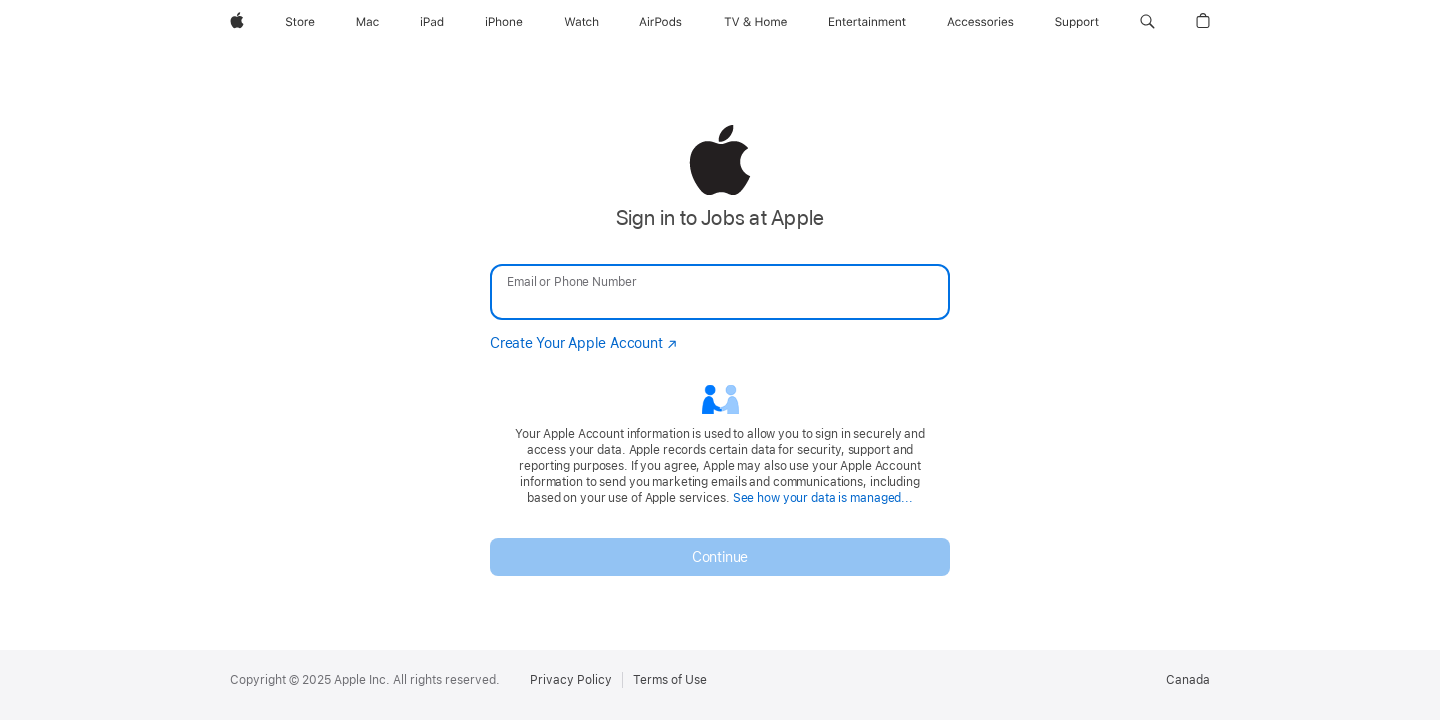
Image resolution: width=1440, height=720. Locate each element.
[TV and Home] (755, 22)
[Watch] (581, 22)
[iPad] (432, 22)
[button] (1147, 22)
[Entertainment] (867, 22)
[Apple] (237, 22)
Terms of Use (670, 680)
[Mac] (367, 22)
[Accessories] (980, 22)
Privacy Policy (571, 680)
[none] (720, 350)
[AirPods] (660, 22)
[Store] (300, 22)
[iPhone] (504, 22)
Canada (1188, 680)
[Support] (1077, 22)
